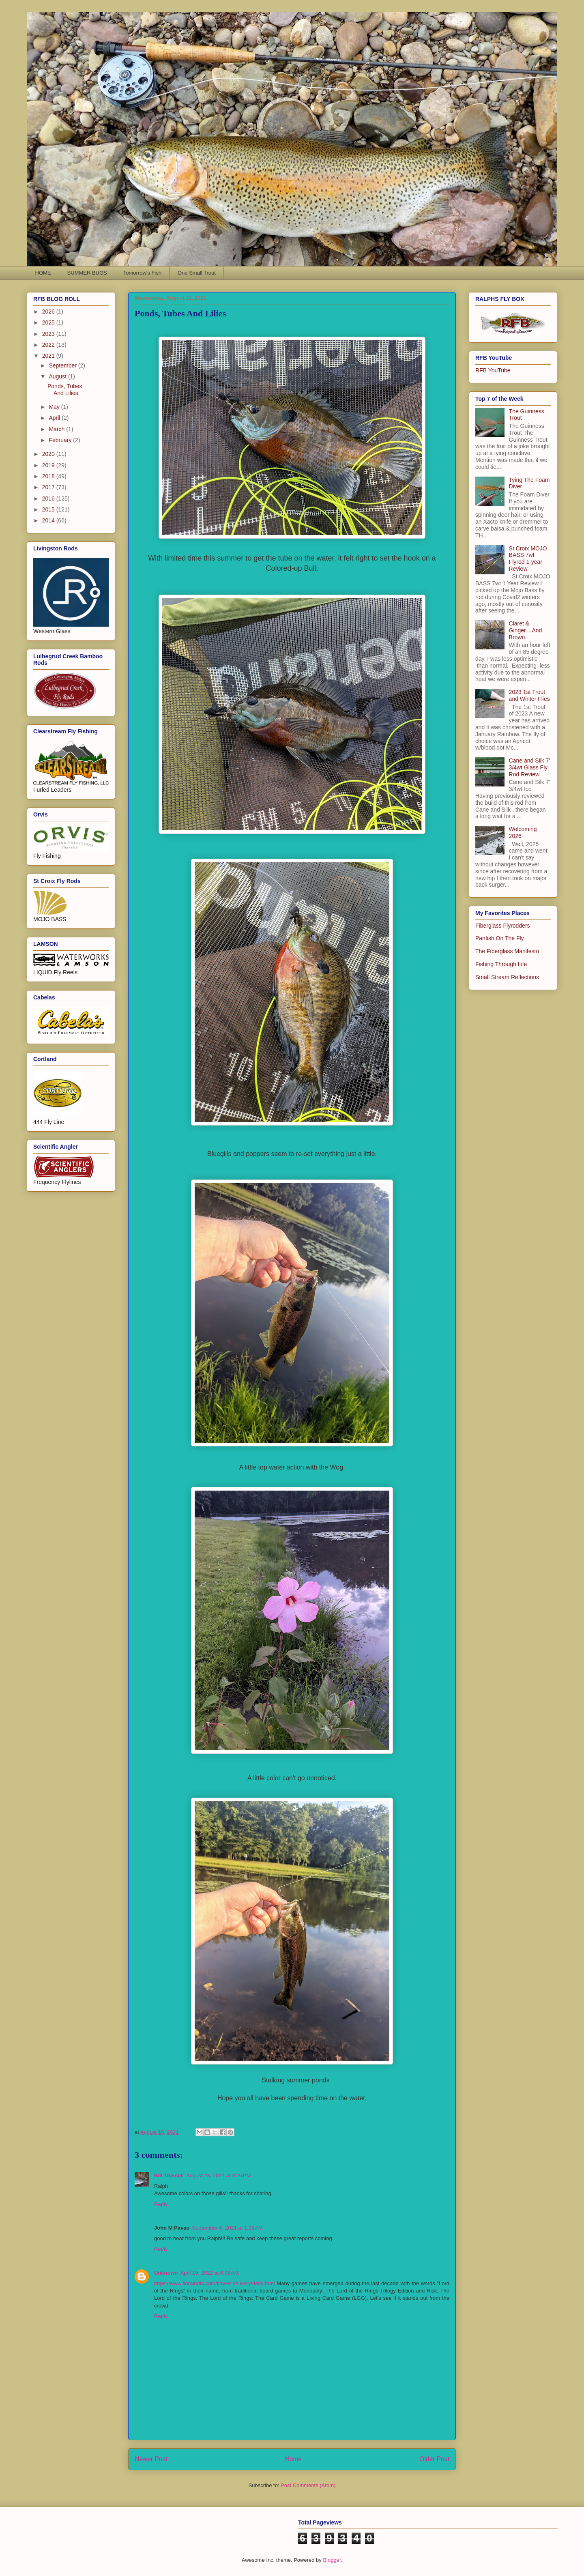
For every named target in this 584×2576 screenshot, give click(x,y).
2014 (49, 520)
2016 (49, 498)
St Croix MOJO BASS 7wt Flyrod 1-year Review (528, 558)
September (63, 365)
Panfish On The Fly (499, 938)
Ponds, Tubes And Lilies (64, 389)
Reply (160, 2204)
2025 (49, 322)
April (55, 418)
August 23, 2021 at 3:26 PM (218, 2175)
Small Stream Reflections (507, 977)
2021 (49, 355)
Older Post (434, 2459)
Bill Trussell (169, 2175)
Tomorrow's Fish (142, 273)
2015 (49, 509)
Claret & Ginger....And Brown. (525, 630)
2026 (49, 311)
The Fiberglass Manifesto (507, 951)
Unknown (166, 2273)
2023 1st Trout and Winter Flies (529, 695)
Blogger (332, 2560)
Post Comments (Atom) (308, 2485)
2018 (49, 476)
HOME (43, 273)
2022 (49, 345)
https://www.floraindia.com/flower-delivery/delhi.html (214, 2283)
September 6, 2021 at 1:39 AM (227, 2228)
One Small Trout (197, 273)
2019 (49, 465)
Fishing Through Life (501, 964)
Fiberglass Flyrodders (502, 925)
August (58, 376)
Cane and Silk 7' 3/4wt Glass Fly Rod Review (529, 767)
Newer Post (151, 2459)
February (61, 440)
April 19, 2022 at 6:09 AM (209, 2273)
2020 (49, 454)
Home (293, 2459)
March (57, 429)
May (55, 407)
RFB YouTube (493, 370)
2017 (49, 487)
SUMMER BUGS (87, 273)
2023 (49, 334)
